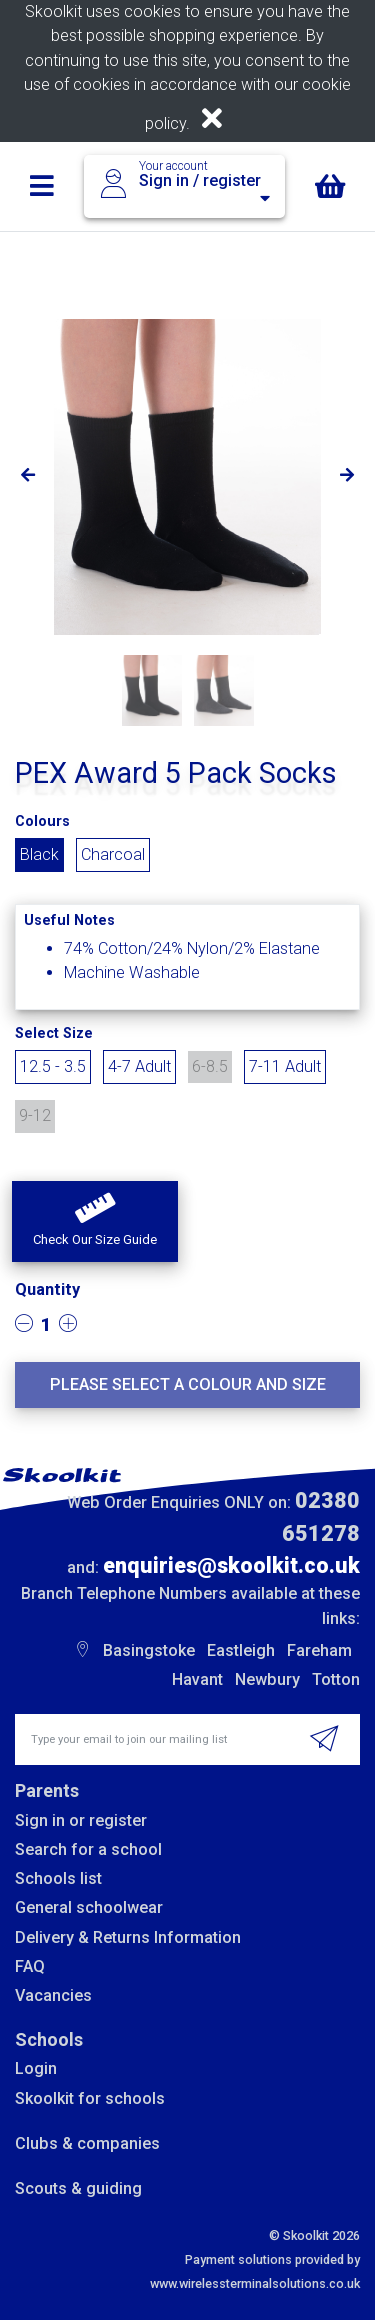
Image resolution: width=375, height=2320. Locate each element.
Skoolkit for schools (90, 2098)
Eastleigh (241, 1650)
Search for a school (88, 1849)
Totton (336, 1679)
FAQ (30, 1966)
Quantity (47, 1289)
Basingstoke (149, 1650)
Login (36, 2068)
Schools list (58, 1878)
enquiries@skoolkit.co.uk (231, 1565)
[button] (95, 1222)
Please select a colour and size (188, 1384)
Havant (197, 1679)
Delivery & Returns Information (128, 1937)
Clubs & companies (87, 2143)
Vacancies (53, 1995)
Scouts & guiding (78, 2188)
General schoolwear (89, 1907)
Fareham (319, 1650)
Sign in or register (81, 1820)
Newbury (267, 1679)
